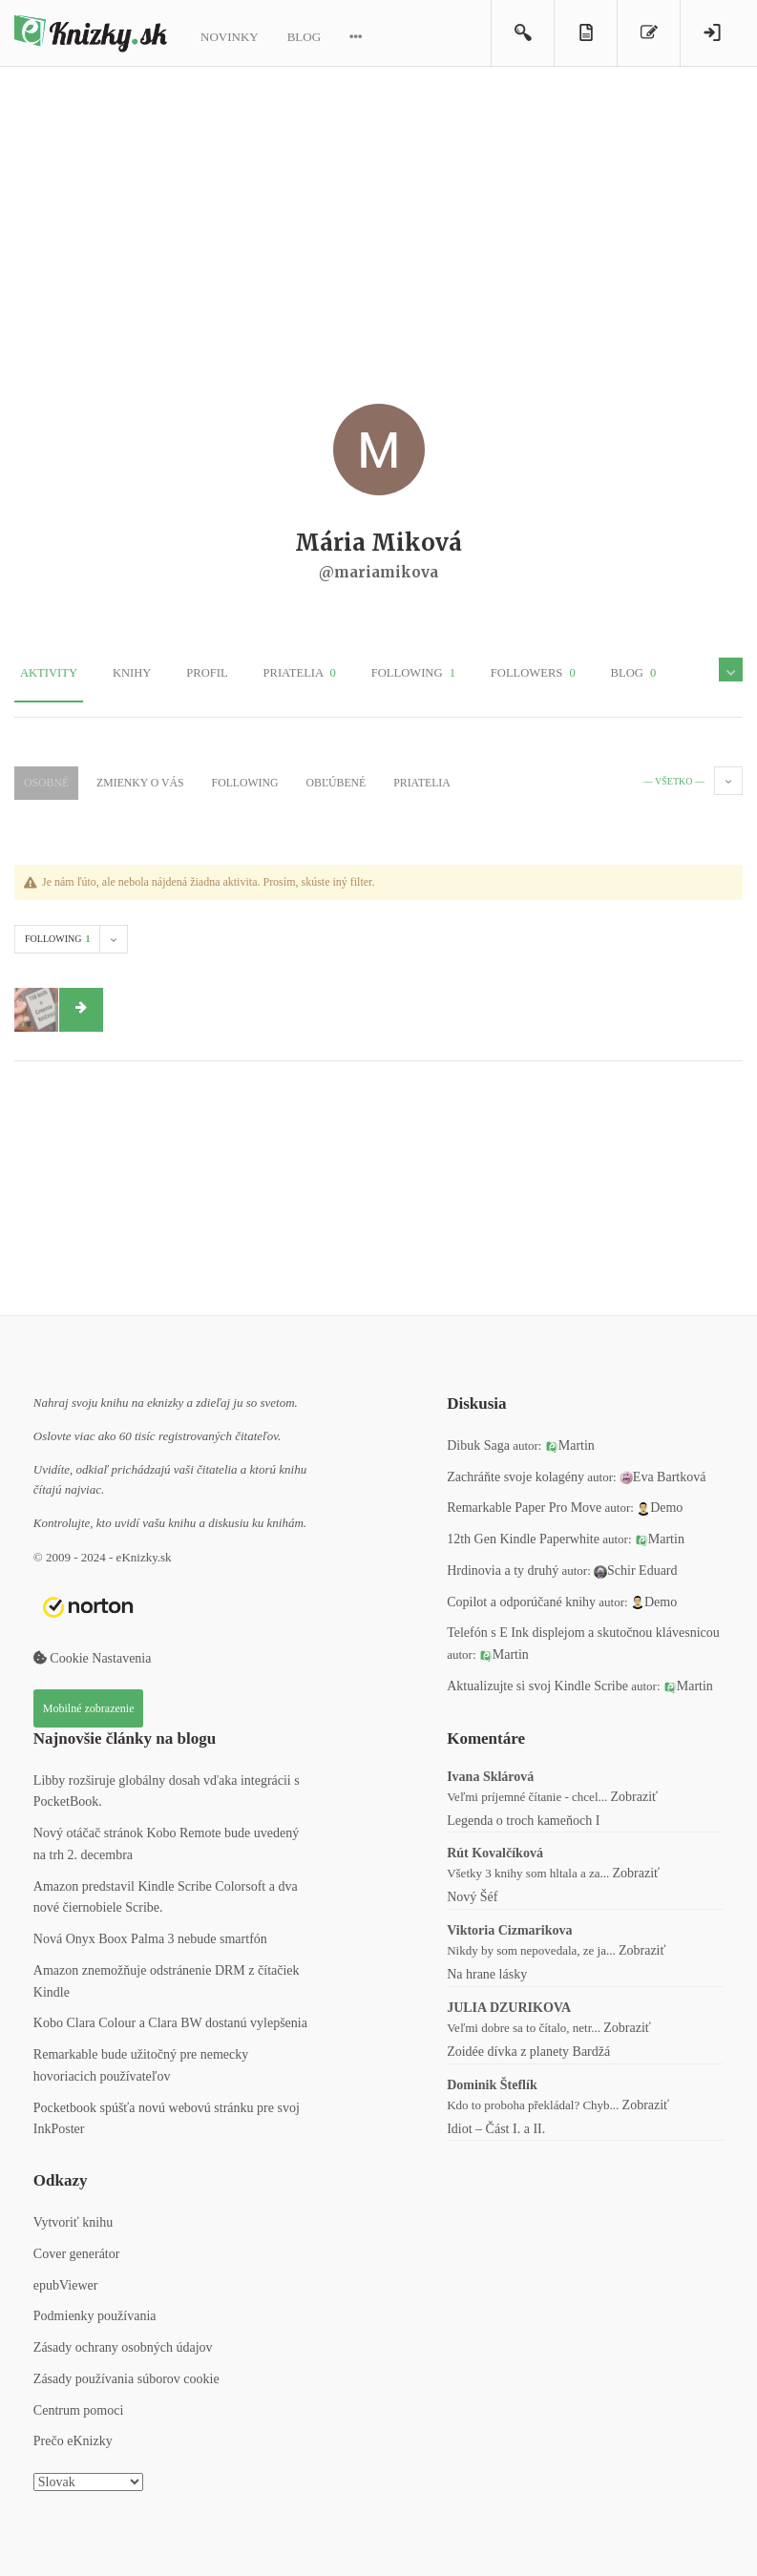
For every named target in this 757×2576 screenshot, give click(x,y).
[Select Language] (88, 2479)
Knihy (116, 674)
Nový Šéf (472, 1894)
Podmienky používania (95, 2313)
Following (367, 674)
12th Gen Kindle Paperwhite (523, 1536)
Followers (477, 674)
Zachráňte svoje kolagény (515, 1473)
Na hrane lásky (487, 1971)
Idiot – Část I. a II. (496, 2125)
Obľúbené (308, 781)
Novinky (229, 37)
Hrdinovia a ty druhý (502, 1567)
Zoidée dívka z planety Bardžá (528, 2048)
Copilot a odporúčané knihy (521, 1598)
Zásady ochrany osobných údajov (123, 2344)
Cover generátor (76, 2250)
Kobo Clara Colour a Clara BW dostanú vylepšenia (170, 2020)
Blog (304, 37)
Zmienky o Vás (130, 781)
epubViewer (65, 2281)
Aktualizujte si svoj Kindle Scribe (537, 1682)
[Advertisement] (378, 229)
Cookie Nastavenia (92, 1655)
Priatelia (263, 674)
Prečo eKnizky (73, 2438)
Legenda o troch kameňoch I (523, 1817)
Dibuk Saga (478, 1442)
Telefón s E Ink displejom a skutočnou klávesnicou (583, 1630)
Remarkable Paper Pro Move (524, 1504)
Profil (179, 674)
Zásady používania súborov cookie (126, 2375)
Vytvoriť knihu (73, 2219)
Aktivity (43, 674)
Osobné (44, 781)
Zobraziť (635, 1793)
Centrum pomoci (78, 2406)
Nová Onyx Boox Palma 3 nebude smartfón (150, 1936)
